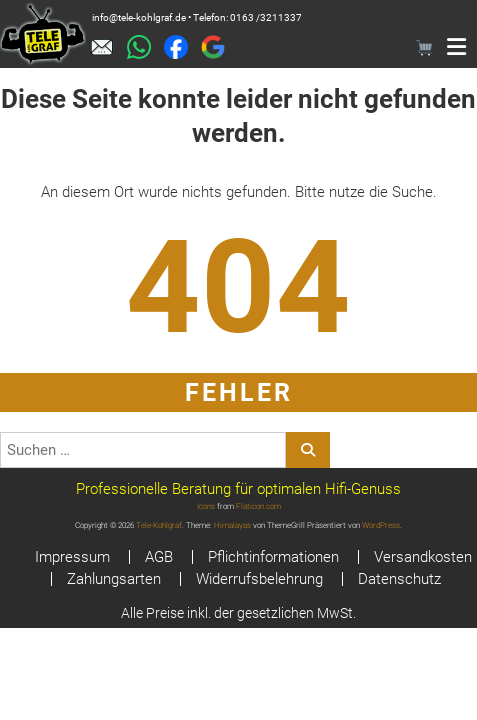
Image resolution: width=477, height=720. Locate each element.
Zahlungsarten (114, 579)
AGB (159, 557)
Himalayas (232, 525)
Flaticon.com (258, 506)
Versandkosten (423, 557)
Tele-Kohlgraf (159, 525)
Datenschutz (399, 579)
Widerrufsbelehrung (259, 579)
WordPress (381, 525)
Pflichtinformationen (273, 557)
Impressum (72, 557)
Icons (206, 506)
